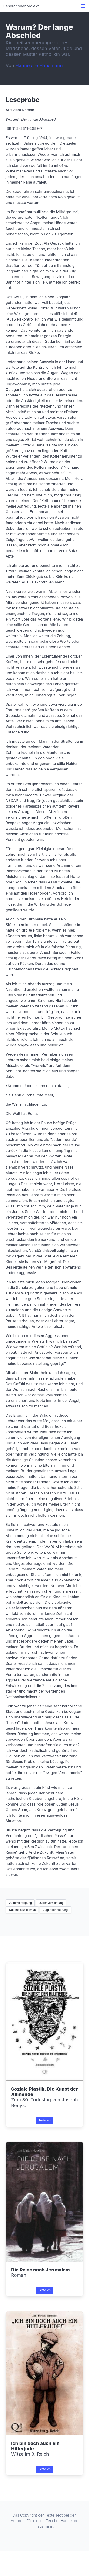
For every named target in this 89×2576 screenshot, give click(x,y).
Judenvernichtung (51, 1903)
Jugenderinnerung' (55, 1910)
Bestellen (44, 2120)
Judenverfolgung (20, 1903)
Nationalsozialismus (22, 1910)
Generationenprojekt (21, 6)
